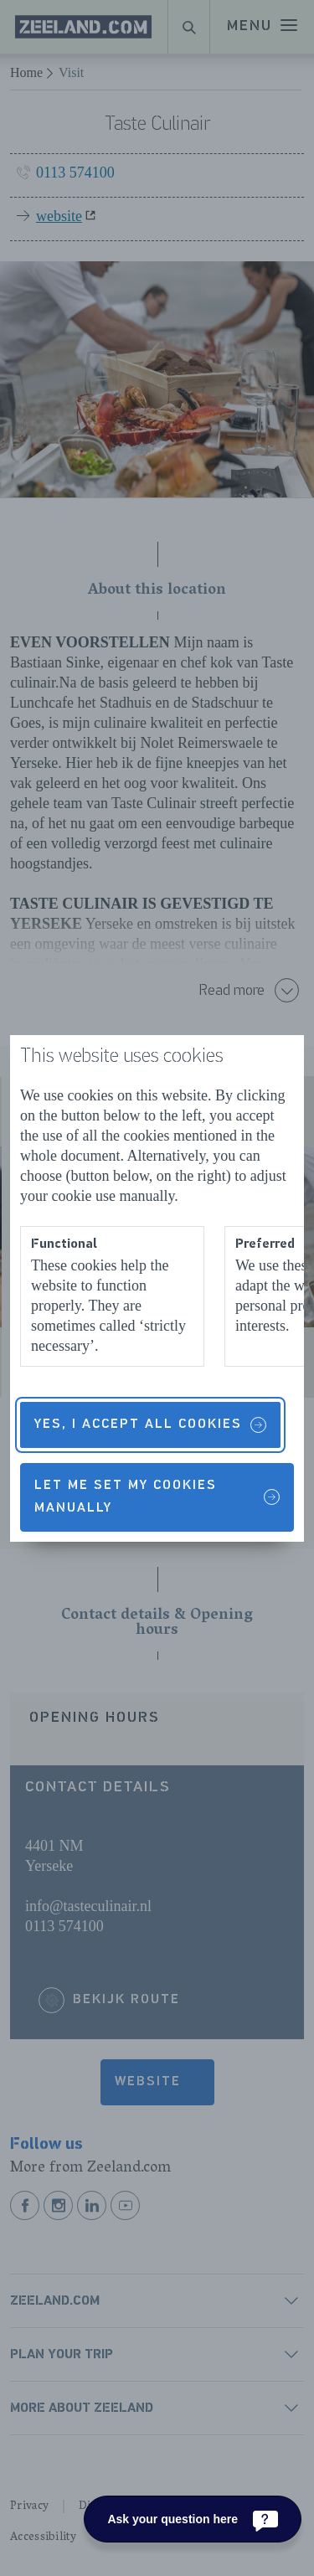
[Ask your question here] (192, 2519)
